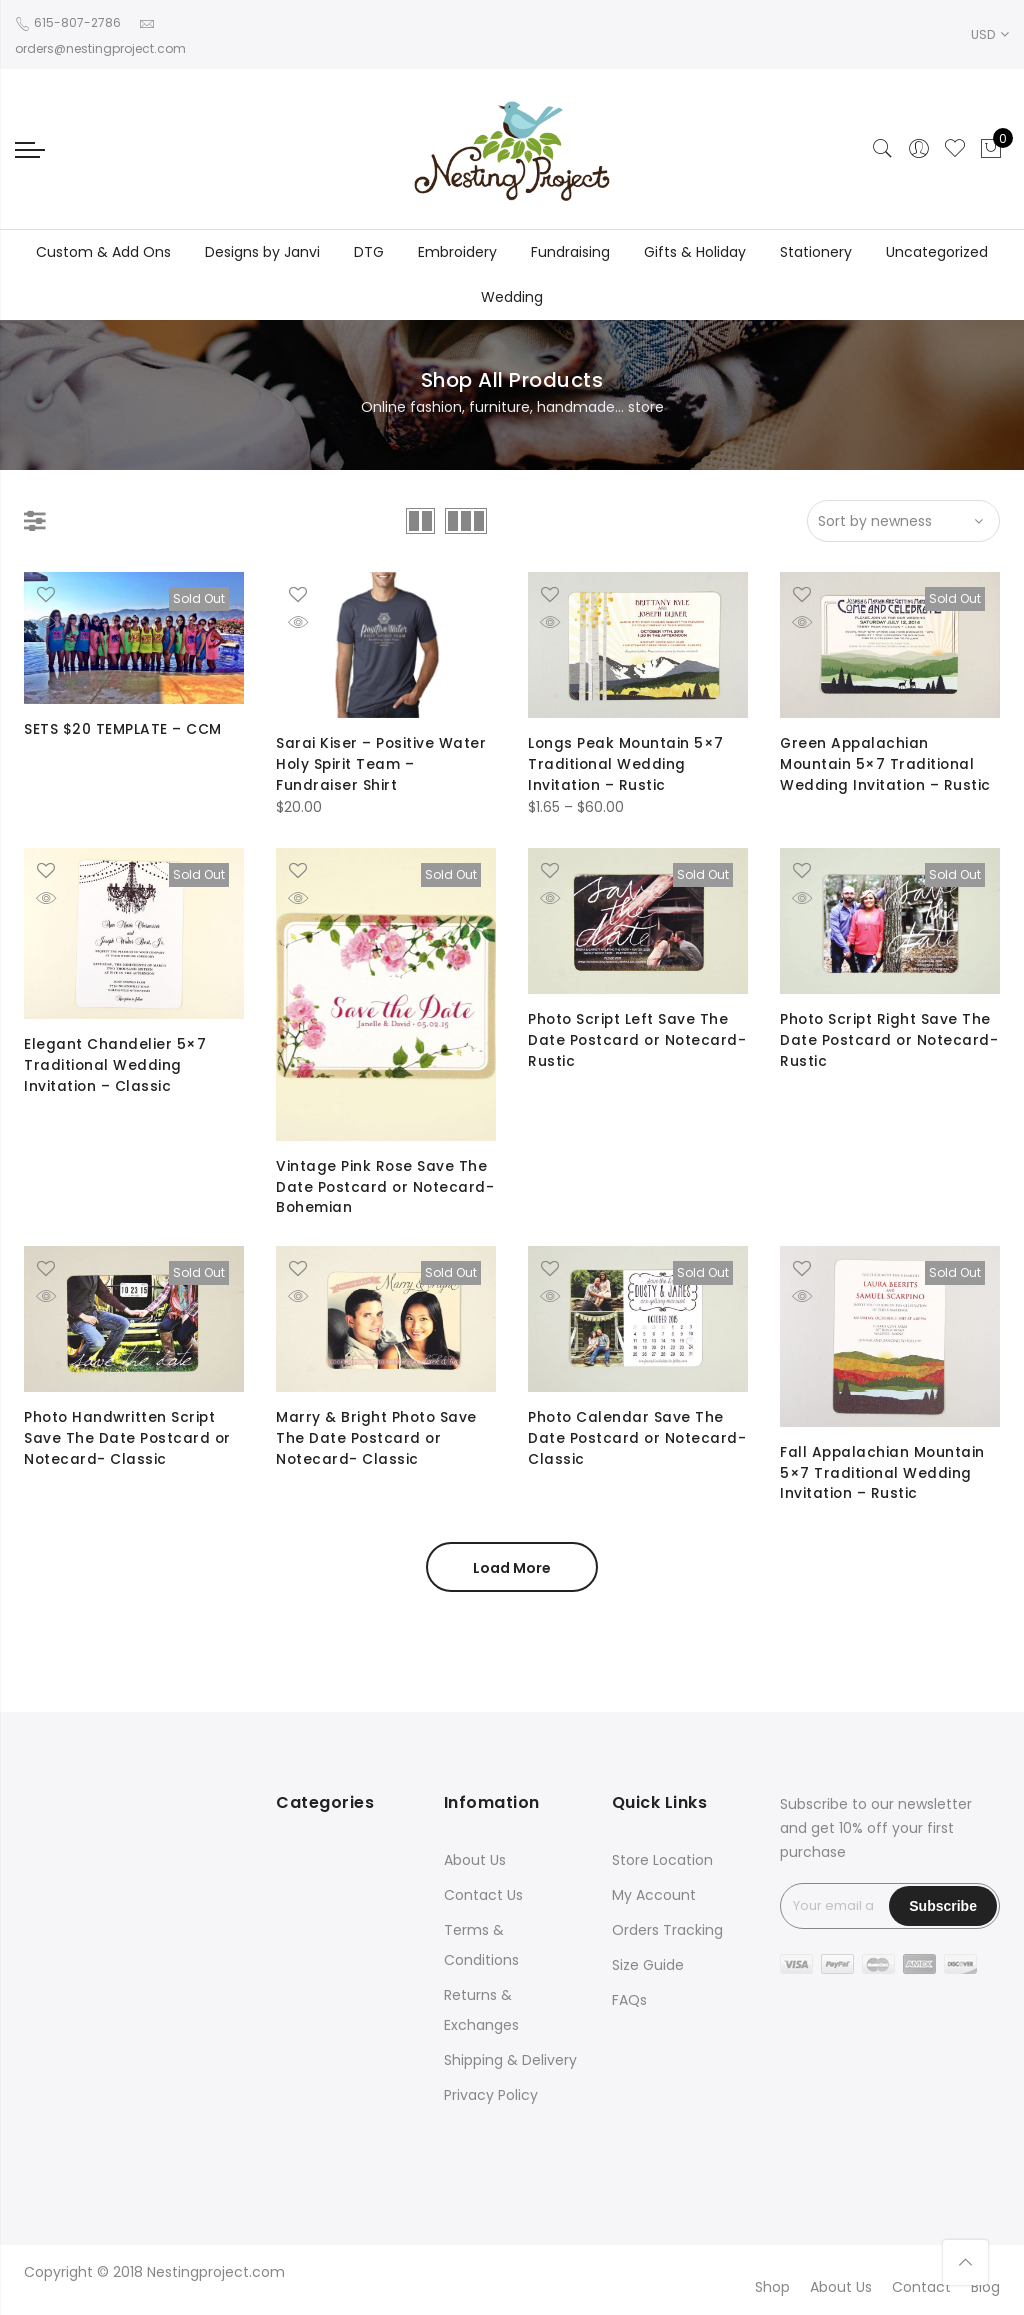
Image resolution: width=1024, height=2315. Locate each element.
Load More (512, 1568)
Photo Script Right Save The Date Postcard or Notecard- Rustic (887, 1039)
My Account (654, 1895)
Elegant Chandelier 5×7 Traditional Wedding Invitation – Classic (115, 1064)
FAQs (629, 2000)
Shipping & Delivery (510, 2060)
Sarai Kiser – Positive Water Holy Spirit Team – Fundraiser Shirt (381, 763)
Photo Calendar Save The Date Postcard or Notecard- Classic (627, 1437)
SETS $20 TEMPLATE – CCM (123, 729)
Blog (985, 2287)
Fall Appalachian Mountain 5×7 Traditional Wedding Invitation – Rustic (884, 1472)
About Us (475, 1860)
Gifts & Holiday (695, 252)
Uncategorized (937, 252)
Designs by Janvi (262, 252)
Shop (772, 2287)
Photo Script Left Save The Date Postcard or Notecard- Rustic (629, 1039)
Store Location (662, 1860)
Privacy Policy (491, 2095)
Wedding (512, 297)
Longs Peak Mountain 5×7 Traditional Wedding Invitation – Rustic (627, 763)
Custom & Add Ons (103, 252)
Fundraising (570, 252)
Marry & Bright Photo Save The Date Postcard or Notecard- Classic (377, 1437)
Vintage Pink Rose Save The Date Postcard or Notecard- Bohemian (382, 1186)
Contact (921, 2287)
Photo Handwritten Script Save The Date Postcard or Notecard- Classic (128, 1437)
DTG (369, 252)
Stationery (816, 252)
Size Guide (648, 1965)
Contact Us (483, 1895)
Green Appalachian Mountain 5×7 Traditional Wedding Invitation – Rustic (886, 763)
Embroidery (457, 252)
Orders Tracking (667, 1930)
